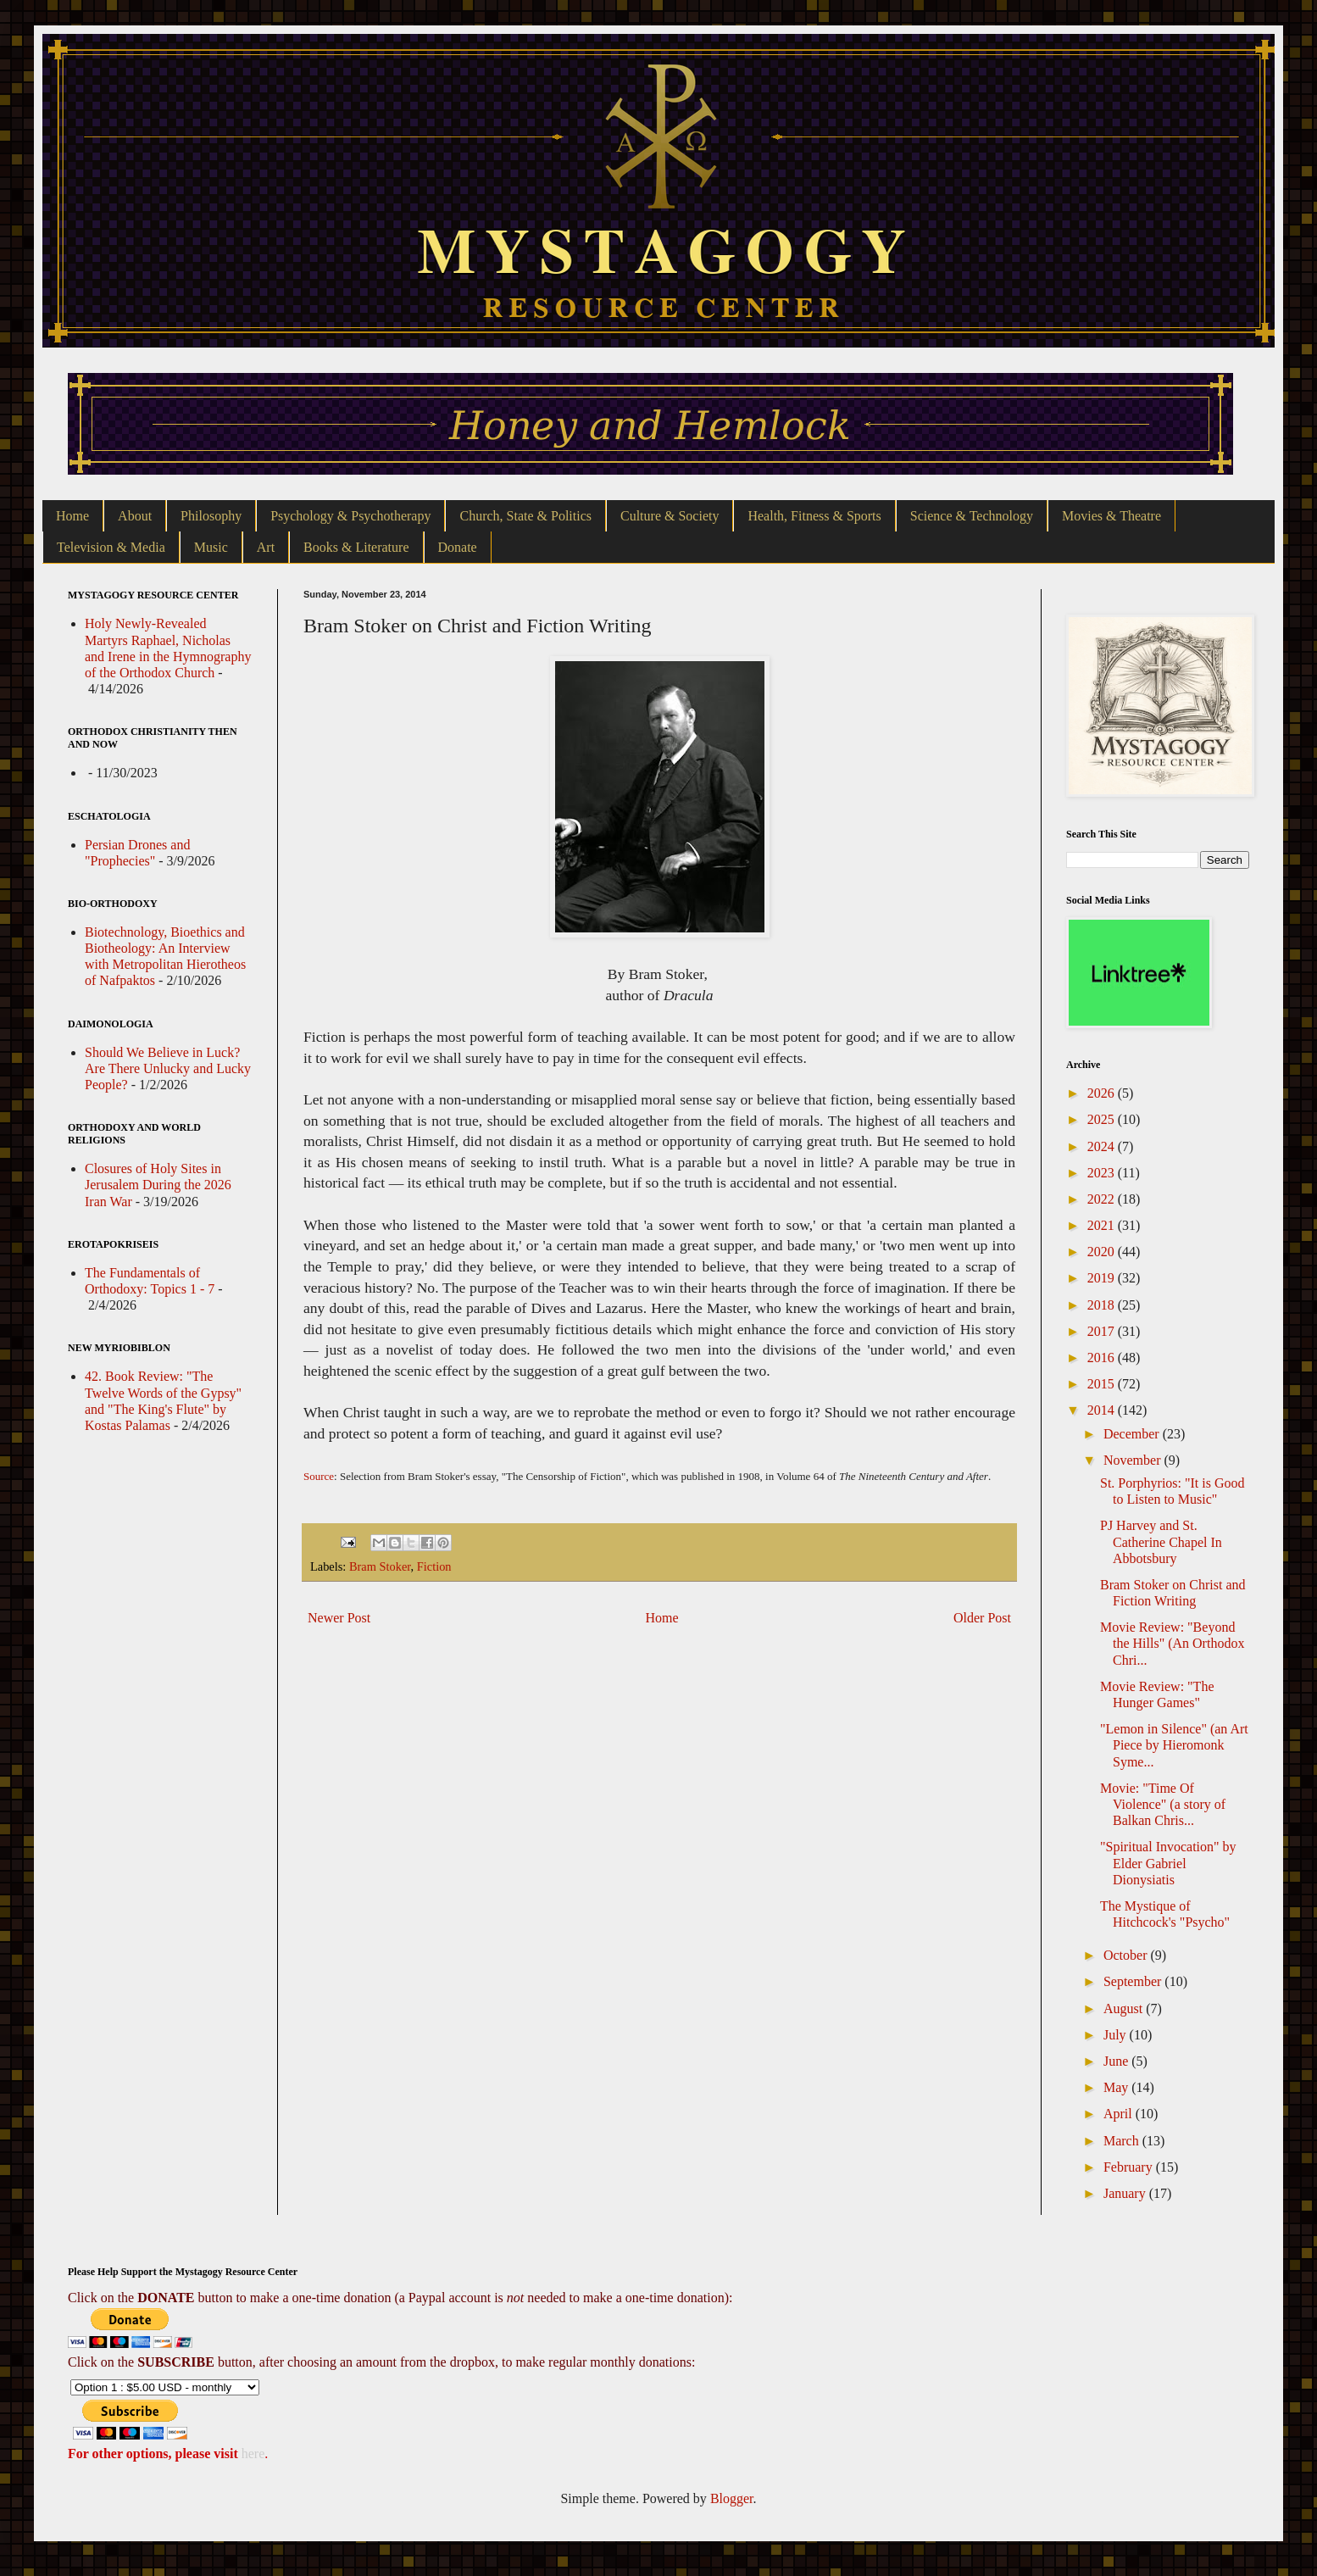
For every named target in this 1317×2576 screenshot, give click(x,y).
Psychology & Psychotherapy (350, 516)
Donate (457, 547)
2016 (1102, 1357)
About (135, 516)
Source (318, 1476)
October (1127, 1955)
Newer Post (339, 1618)
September (1133, 1981)
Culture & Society (669, 516)
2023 (1102, 1173)
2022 (1102, 1199)
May (1117, 2087)
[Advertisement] (659, 1771)
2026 (1102, 1093)
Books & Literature (355, 547)
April (1119, 2113)
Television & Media (111, 547)
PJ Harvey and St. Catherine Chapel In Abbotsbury (1161, 1541)
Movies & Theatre (1111, 516)
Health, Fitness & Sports (814, 516)
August (1124, 2008)
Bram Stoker (380, 1566)
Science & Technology (971, 516)
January (1126, 2193)
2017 (1102, 1331)
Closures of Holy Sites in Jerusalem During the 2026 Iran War (158, 1184)
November (1133, 1460)
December (1133, 1434)
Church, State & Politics (525, 516)
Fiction (434, 1566)
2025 (1102, 1119)
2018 (1102, 1305)
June (1117, 2061)
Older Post (982, 1618)
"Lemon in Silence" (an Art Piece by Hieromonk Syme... (1174, 1745)
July (1116, 2035)
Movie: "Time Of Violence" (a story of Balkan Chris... (1162, 1804)
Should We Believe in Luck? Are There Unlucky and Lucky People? (168, 1068)
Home (72, 516)
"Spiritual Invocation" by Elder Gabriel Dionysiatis (1168, 1862)
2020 (1102, 1251)
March (1122, 2141)
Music (211, 547)
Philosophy (211, 516)
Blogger (731, 2498)
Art (266, 547)
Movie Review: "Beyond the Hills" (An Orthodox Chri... (1172, 1643)
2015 (1102, 1384)
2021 (1102, 1225)
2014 (1102, 1410)
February (1129, 2167)
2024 (1102, 1146)
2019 (1102, 1278)
